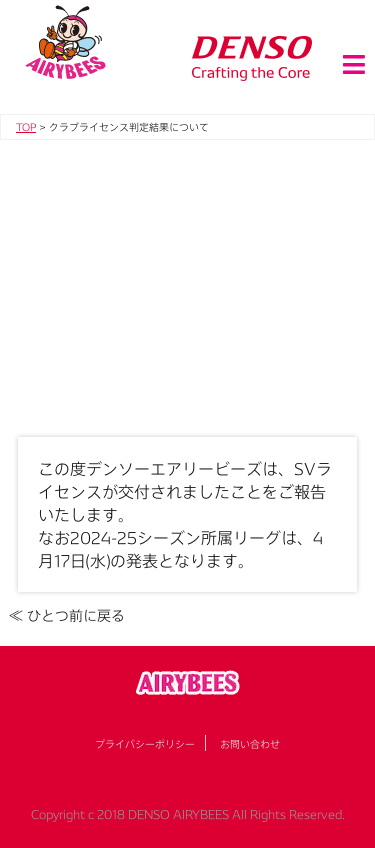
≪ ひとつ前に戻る (67, 615)
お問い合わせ (250, 744)
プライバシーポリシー (145, 744)
